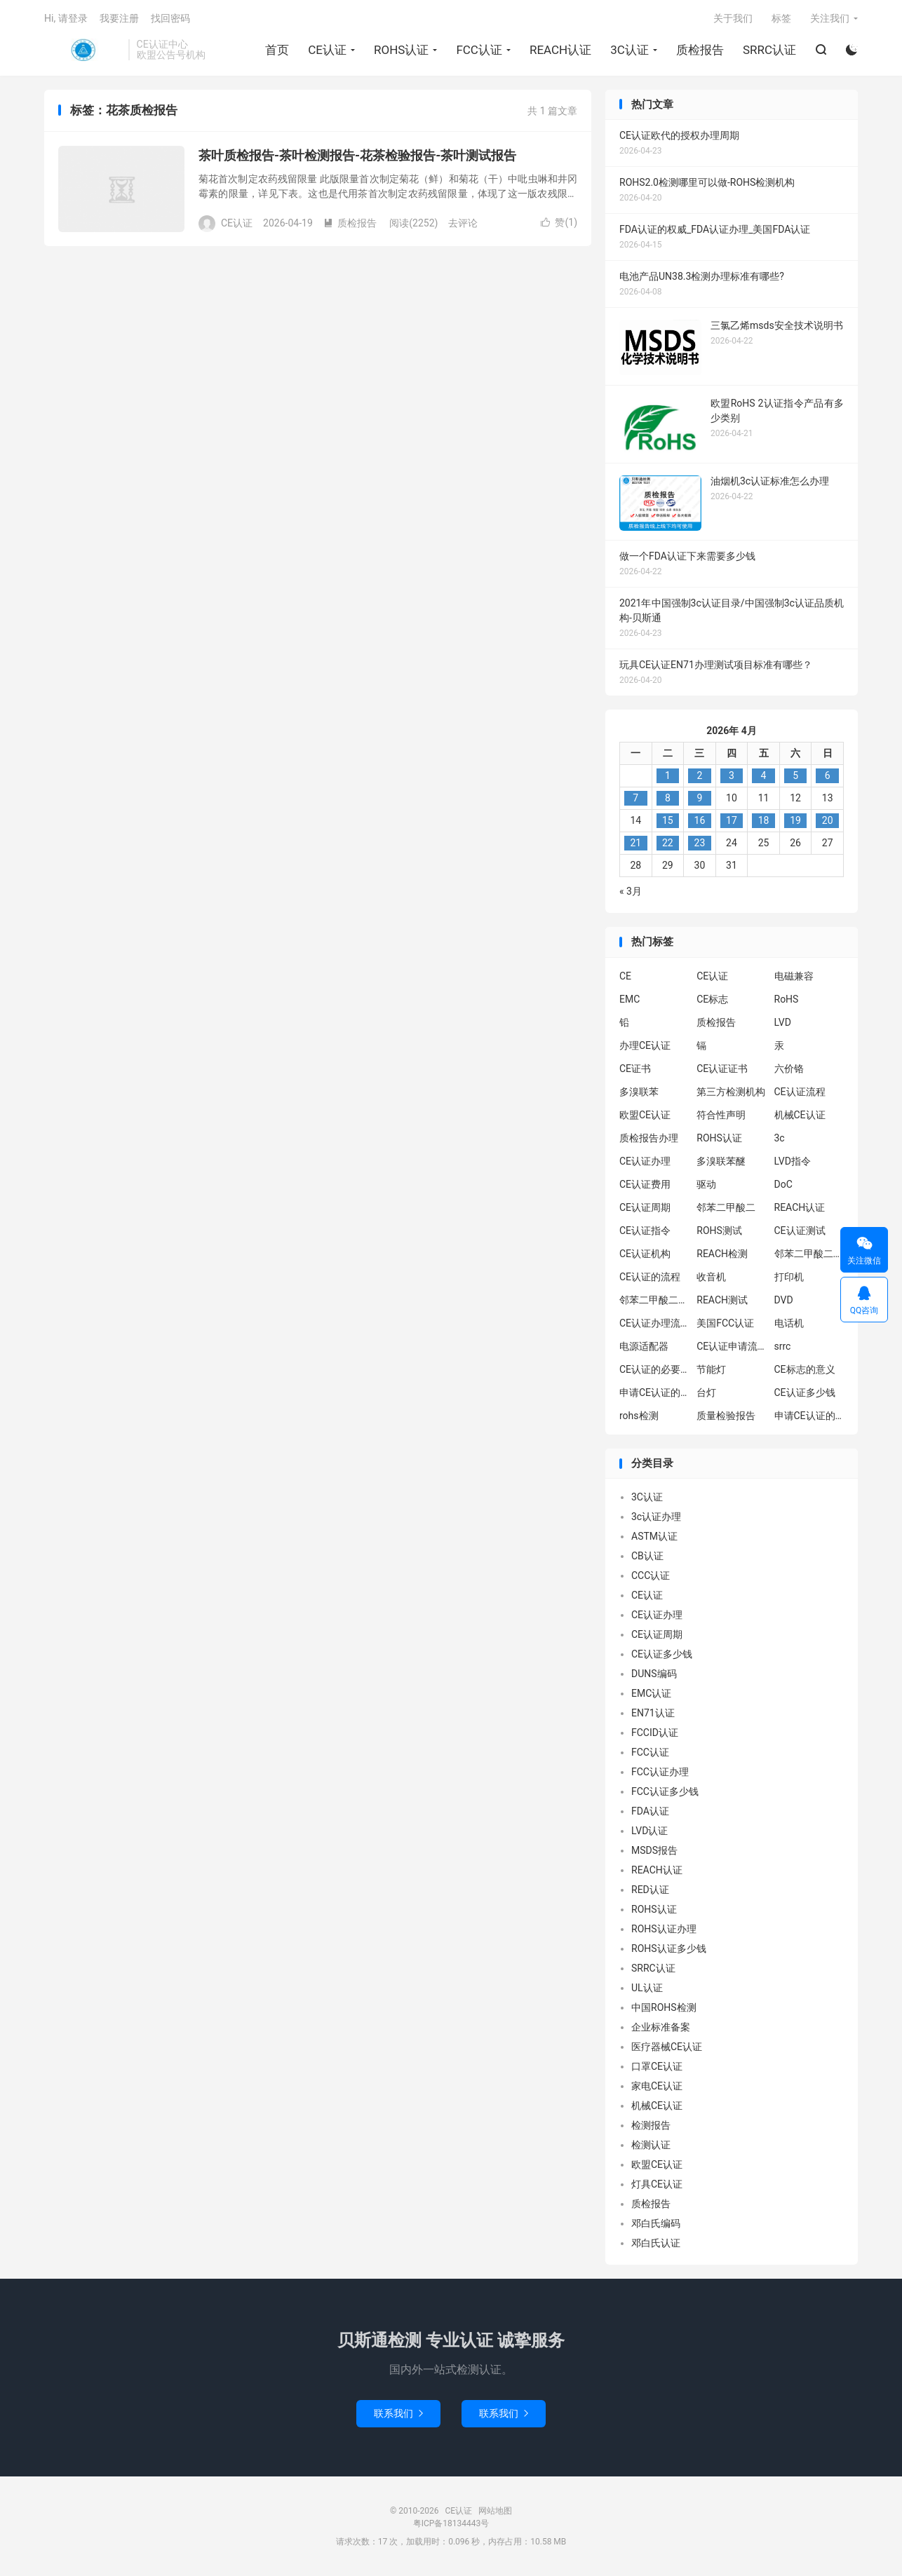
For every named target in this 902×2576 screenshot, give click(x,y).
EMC (629, 999)
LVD (782, 1022)
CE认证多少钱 (804, 1392)
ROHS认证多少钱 (668, 1948)
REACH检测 (722, 1253)
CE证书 (635, 1068)
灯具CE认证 (656, 2184)
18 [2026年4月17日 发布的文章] (763, 820)
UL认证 (647, 1987)
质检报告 (700, 50)
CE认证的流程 (649, 1276)
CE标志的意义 (804, 1369)
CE (625, 976)
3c (779, 1138)
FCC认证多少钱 (665, 1791)
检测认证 (651, 2144)
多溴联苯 (639, 1091)
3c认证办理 (656, 1516)
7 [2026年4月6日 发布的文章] (635, 798)
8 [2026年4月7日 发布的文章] (668, 798)
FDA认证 (650, 1811)
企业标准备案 (660, 2027)
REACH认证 (560, 50)
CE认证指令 (645, 1230)
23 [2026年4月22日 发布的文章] (700, 842)
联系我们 (398, 2413)
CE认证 (82, 50)
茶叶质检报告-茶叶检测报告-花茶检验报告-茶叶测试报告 (357, 155)
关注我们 (829, 18)
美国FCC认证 (725, 1323)
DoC (783, 1184)
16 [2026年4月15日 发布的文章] (700, 820)
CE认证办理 (645, 1161)
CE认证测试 (800, 1230)
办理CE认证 (645, 1045)
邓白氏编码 (655, 2223)
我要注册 (119, 18)
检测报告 (651, 2125)
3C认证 (629, 50)
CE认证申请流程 (731, 1346)
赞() (559, 222)
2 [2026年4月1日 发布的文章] (699, 775)
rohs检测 (639, 1415)
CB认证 (647, 1555)
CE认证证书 (722, 1068)
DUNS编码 (654, 1673)
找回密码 (170, 18)
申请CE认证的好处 (809, 1415)
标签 (781, 18)
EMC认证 (651, 1693)
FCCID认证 (654, 1732)
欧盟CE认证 (645, 1114)
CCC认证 (650, 1575)
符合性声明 (721, 1114)
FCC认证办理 (660, 1771)
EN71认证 (653, 1713)
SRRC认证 (769, 50)
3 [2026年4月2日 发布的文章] (731, 775)
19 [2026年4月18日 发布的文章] (795, 820)
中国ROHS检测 (663, 2007)
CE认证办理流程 (654, 1323)
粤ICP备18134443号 (451, 2523)
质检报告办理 (648, 1138)
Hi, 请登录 (66, 18)
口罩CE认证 (656, 2066)
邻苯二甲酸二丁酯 (654, 1300)
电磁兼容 (794, 976)
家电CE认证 (656, 2086)
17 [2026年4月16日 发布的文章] (731, 820)
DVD (783, 1300)
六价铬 (789, 1068)
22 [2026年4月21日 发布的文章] (667, 842)
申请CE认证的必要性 (654, 1392)
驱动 (706, 1184)
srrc (782, 1346)
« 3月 (630, 891)
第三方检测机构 (730, 1091)
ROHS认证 (401, 50)
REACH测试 (722, 1300)
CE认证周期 (645, 1207)
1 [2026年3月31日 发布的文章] (668, 775)
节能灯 (711, 1369)
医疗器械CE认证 (666, 2046)
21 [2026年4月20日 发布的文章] (635, 842)
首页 (277, 50)
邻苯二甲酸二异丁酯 (809, 1253)
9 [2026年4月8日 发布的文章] (699, 798)
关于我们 (733, 18)
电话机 (789, 1323)
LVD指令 (792, 1161)
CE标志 (712, 999)
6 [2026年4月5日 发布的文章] (827, 775)
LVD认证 (649, 1830)
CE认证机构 (645, 1253)
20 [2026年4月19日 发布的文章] (827, 820)
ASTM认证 (654, 1536)
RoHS (786, 999)
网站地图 (495, 2511)
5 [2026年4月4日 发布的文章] (795, 775)
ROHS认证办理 (663, 1928)
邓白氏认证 (655, 2243)
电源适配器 (643, 1346)
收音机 (711, 1276)
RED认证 (650, 1889)
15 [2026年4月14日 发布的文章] (667, 820)
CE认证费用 (645, 1184)
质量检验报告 (725, 1415)
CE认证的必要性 (654, 1369)
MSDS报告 (654, 1850)
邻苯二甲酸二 (725, 1207)
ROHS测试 (719, 1230)
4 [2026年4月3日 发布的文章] (764, 775)
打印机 (789, 1276)
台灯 (706, 1392)
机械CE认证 (800, 1114)
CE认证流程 (800, 1091)
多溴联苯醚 (721, 1161)
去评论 (463, 223)
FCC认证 (479, 50)
